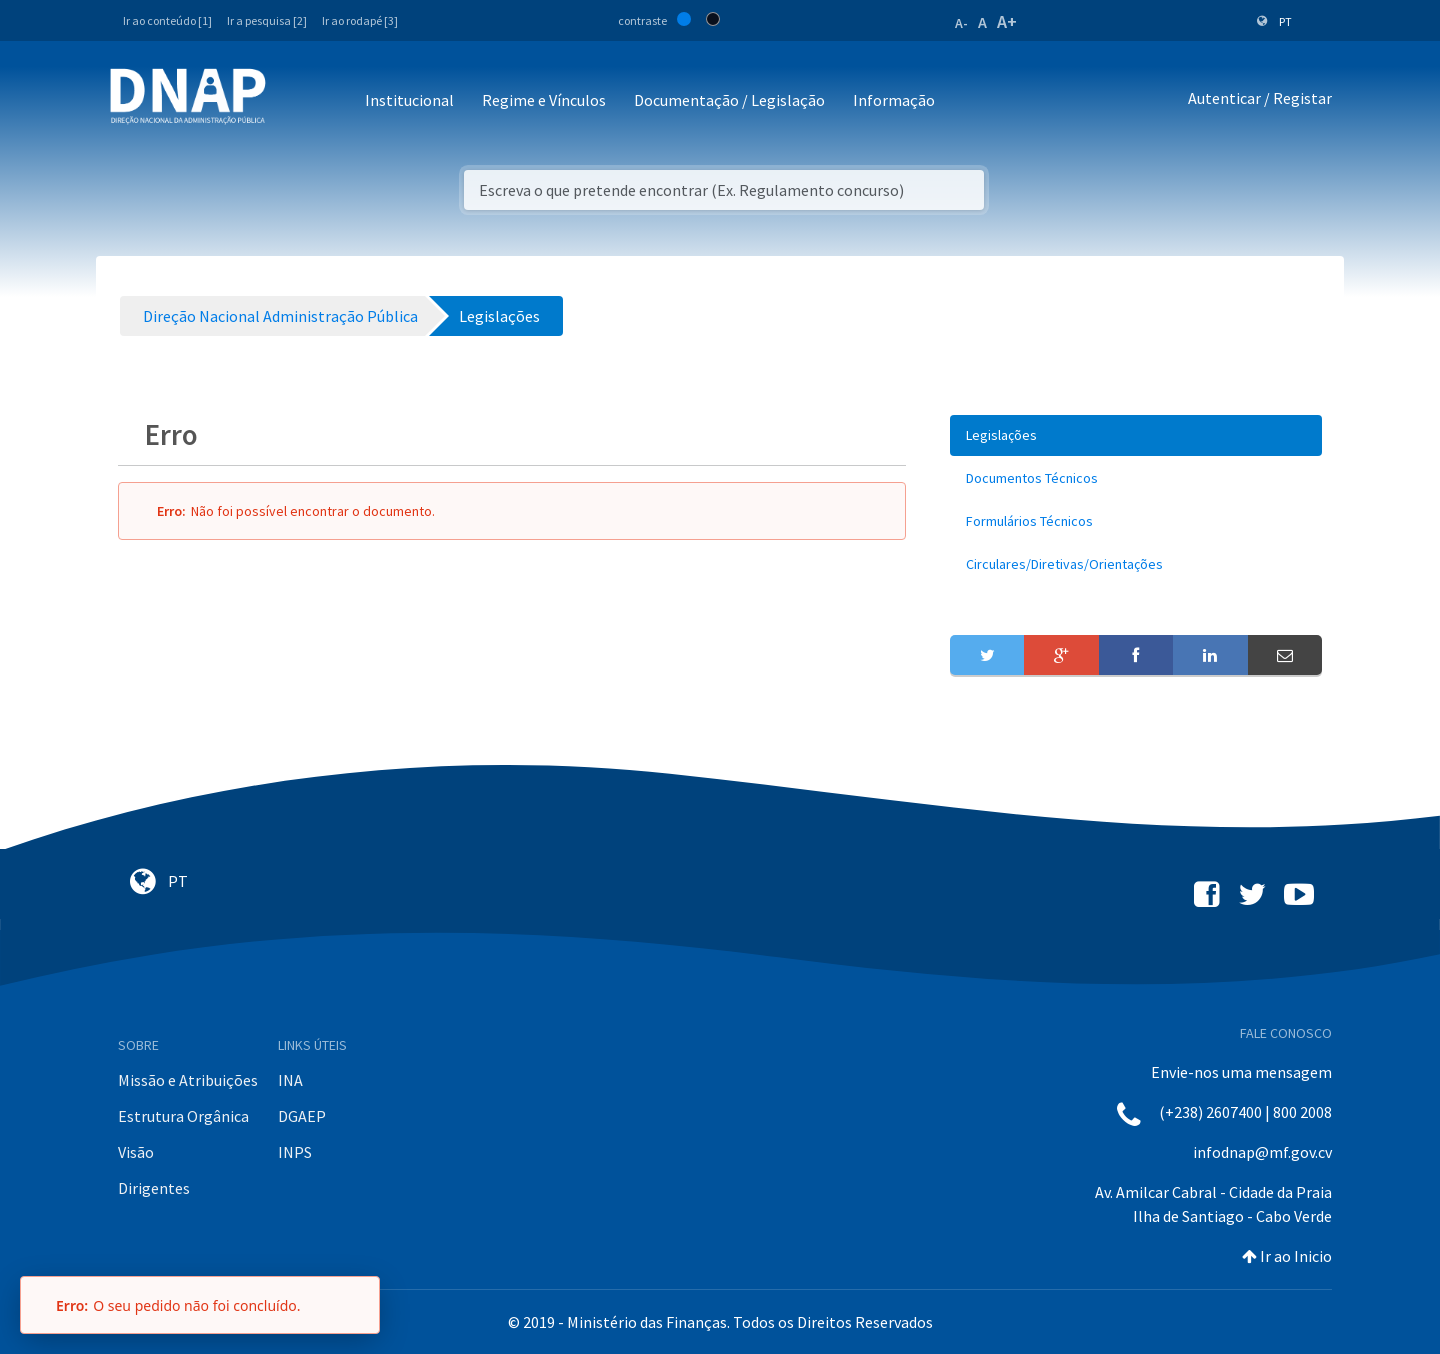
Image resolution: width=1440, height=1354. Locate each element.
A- (961, 23)
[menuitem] (1136, 435)
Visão (136, 1152)
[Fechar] (355, 1305)
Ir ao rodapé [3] (360, 20)
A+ (1007, 21)
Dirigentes (154, 1188)
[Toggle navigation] (294, 101)
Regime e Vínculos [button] (544, 100)
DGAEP (302, 1116)
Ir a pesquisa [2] (267, 20)
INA (290, 1080)
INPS (295, 1152)
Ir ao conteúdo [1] (167, 20)
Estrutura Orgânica (183, 1116)
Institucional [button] (409, 100)
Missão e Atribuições (188, 1080)
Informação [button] (894, 100)
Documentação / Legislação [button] (729, 100)
